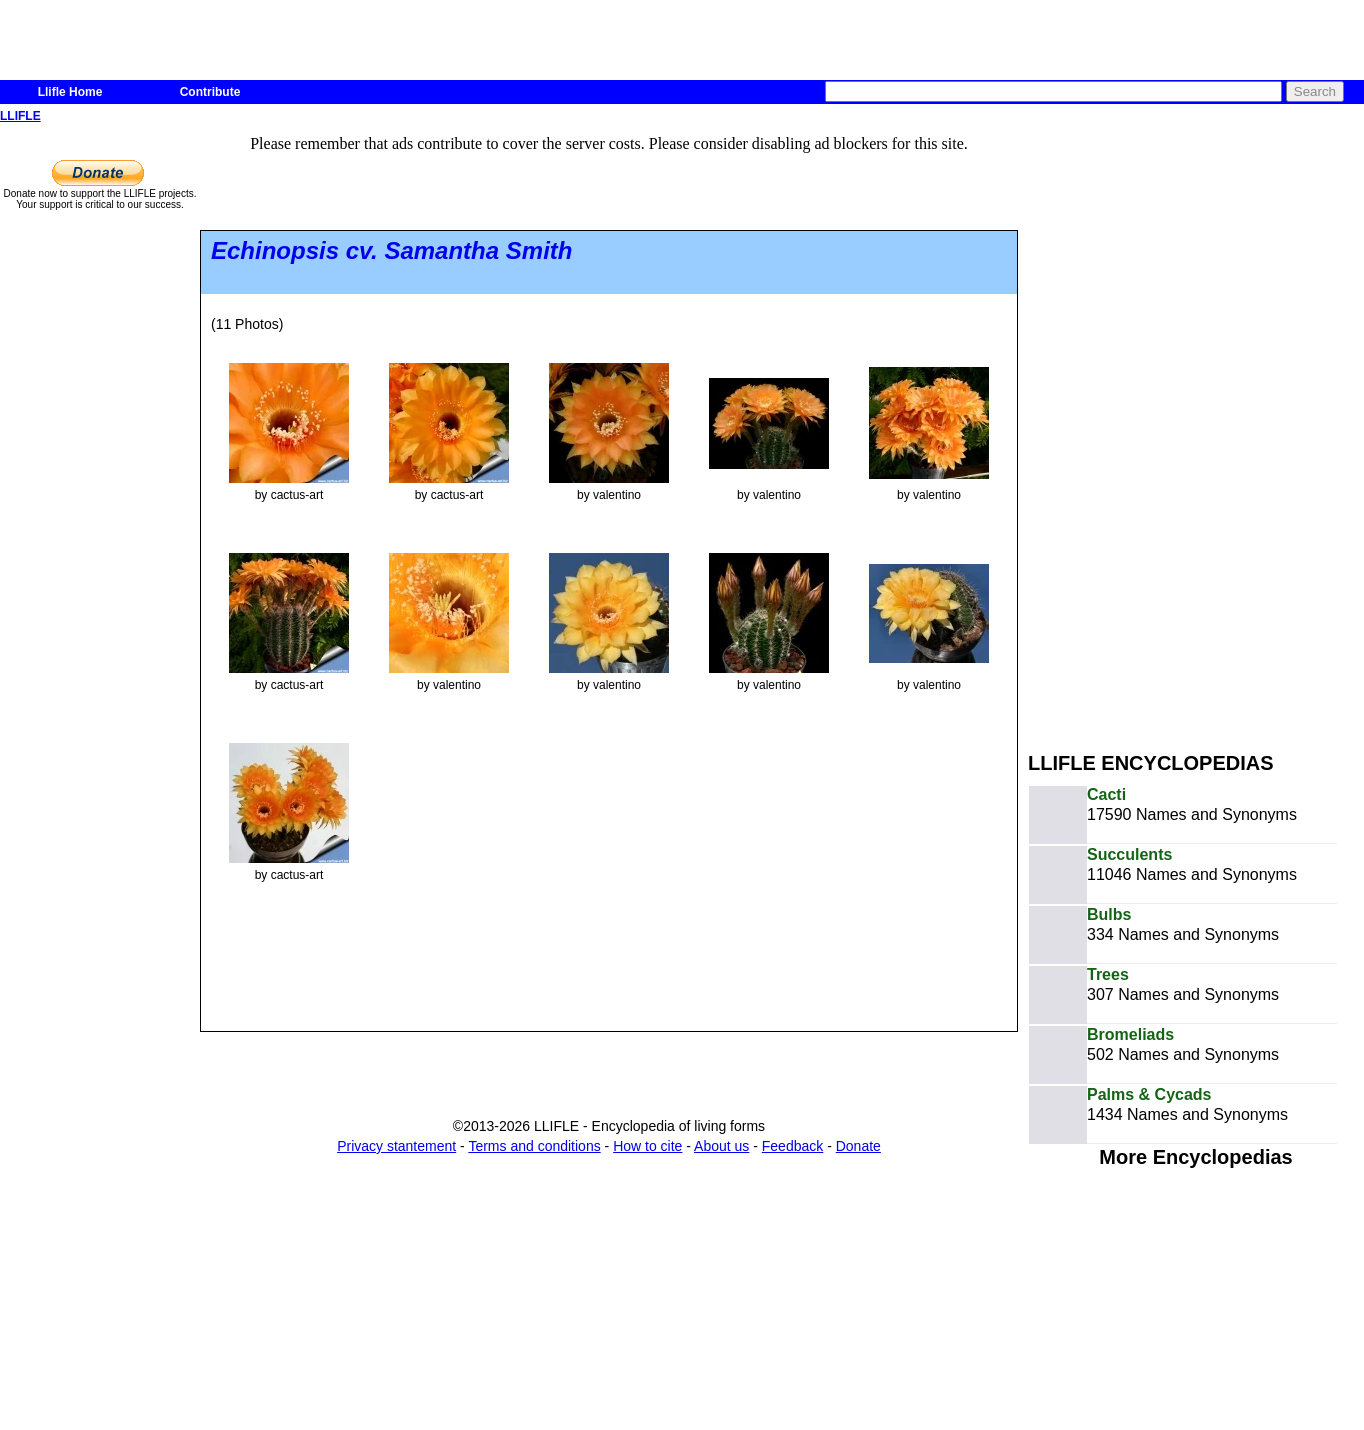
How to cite (647, 1146)
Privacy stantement (396, 1146)
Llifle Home (70, 92)
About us (721, 1146)
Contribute (210, 92)
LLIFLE (20, 116)
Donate (858, 1146)
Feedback (792, 1146)
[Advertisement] (1154, 428)
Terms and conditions (534, 1146)
